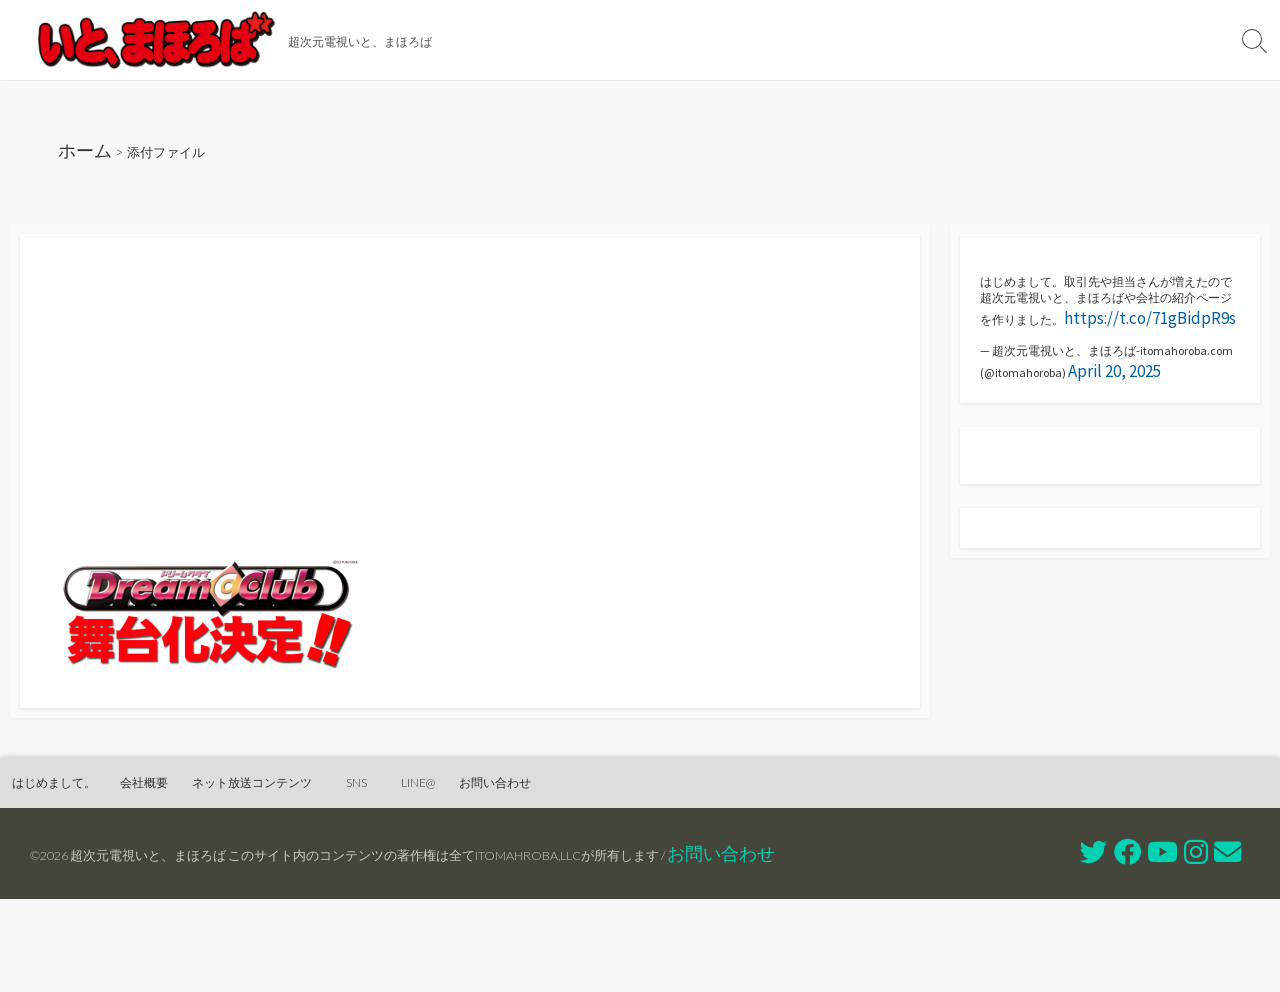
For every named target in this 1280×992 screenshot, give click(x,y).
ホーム (92, 157)
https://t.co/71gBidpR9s (1134, 371)
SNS (994, 40)
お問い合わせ (1167, 40)
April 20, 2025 (1026, 459)
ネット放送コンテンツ (863, 40)
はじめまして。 (602, 40)
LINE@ (1066, 40)
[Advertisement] (470, 435)
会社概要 (720, 40)
